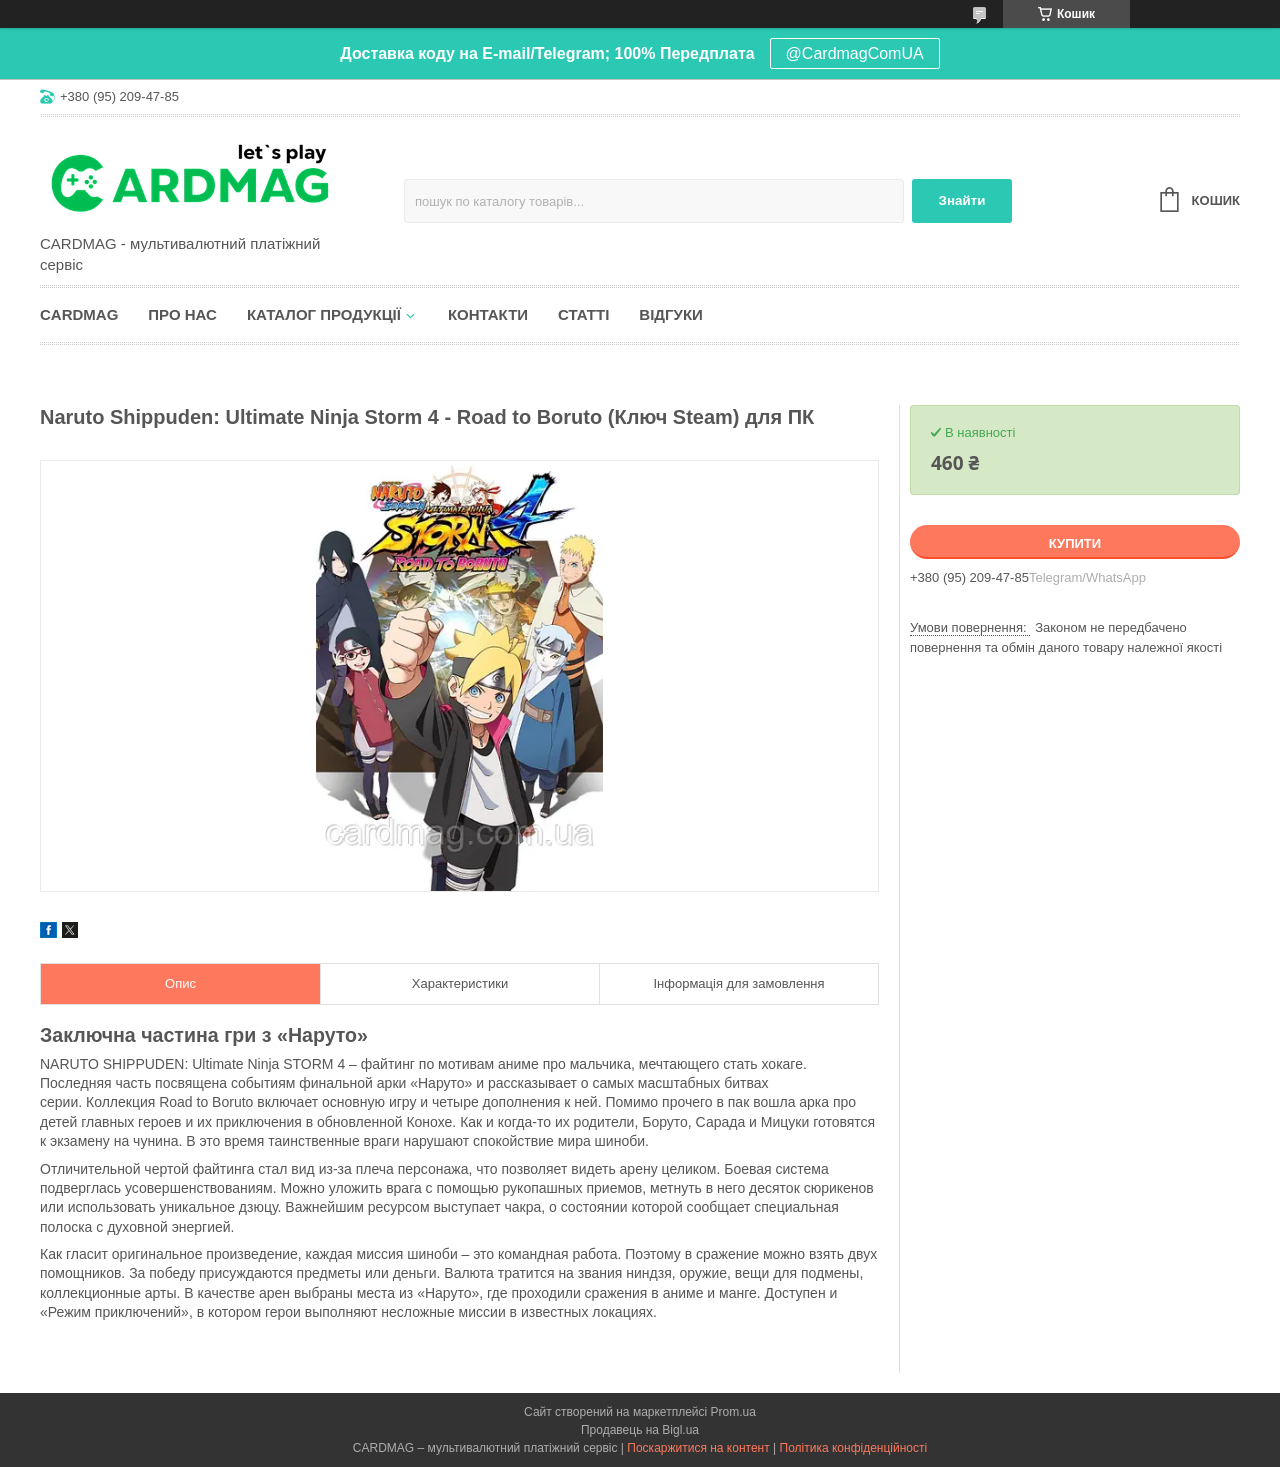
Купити (1075, 543)
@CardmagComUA (855, 53)
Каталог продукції (324, 314)
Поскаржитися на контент (698, 1448)
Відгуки (670, 314)
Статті (583, 314)
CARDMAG (79, 314)
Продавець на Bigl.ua (640, 1430)
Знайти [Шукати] (962, 200)
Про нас (182, 314)
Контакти (488, 314)
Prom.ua (733, 1412)
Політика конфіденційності (854, 1448)
